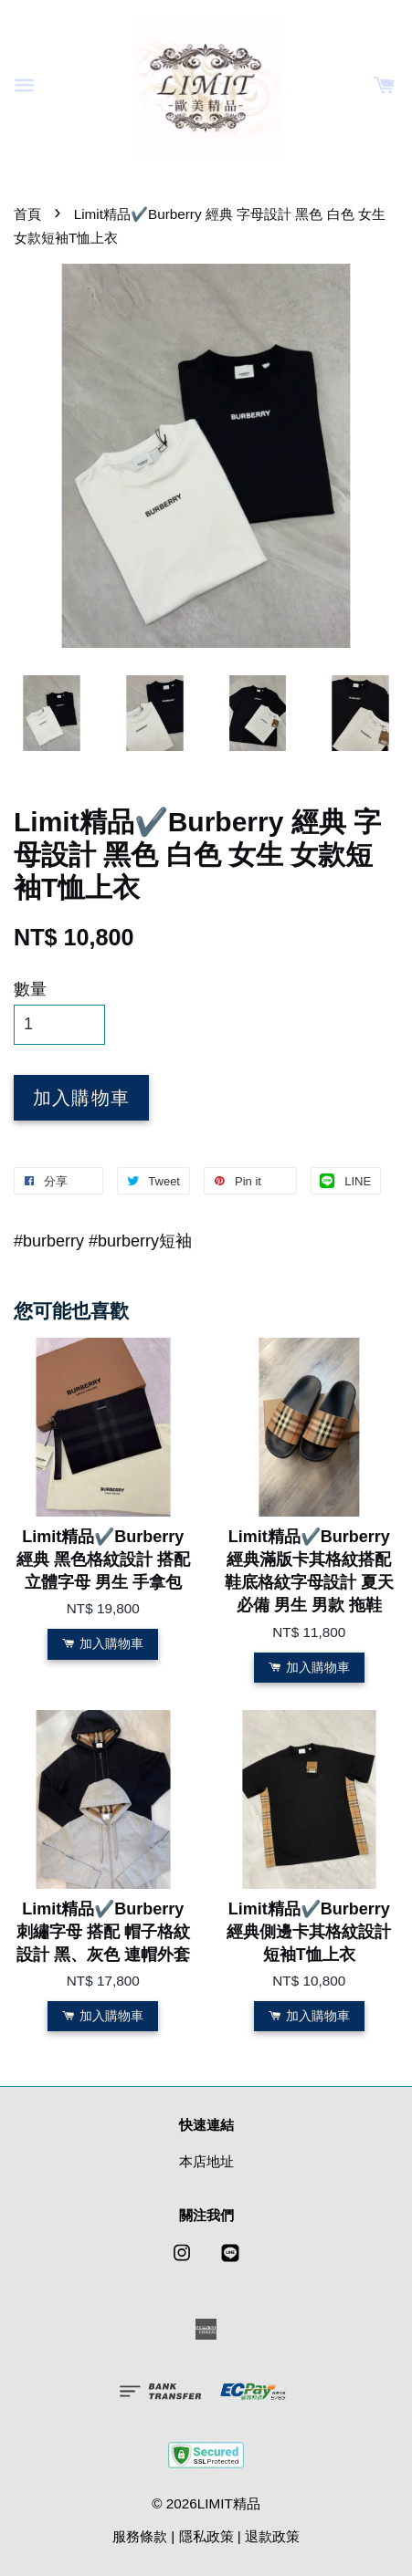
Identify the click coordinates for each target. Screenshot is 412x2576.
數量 (30, 989)
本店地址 (206, 2161)
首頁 (27, 214)
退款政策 (272, 2536)
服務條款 (139, 2536)
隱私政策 (206, 2536)
